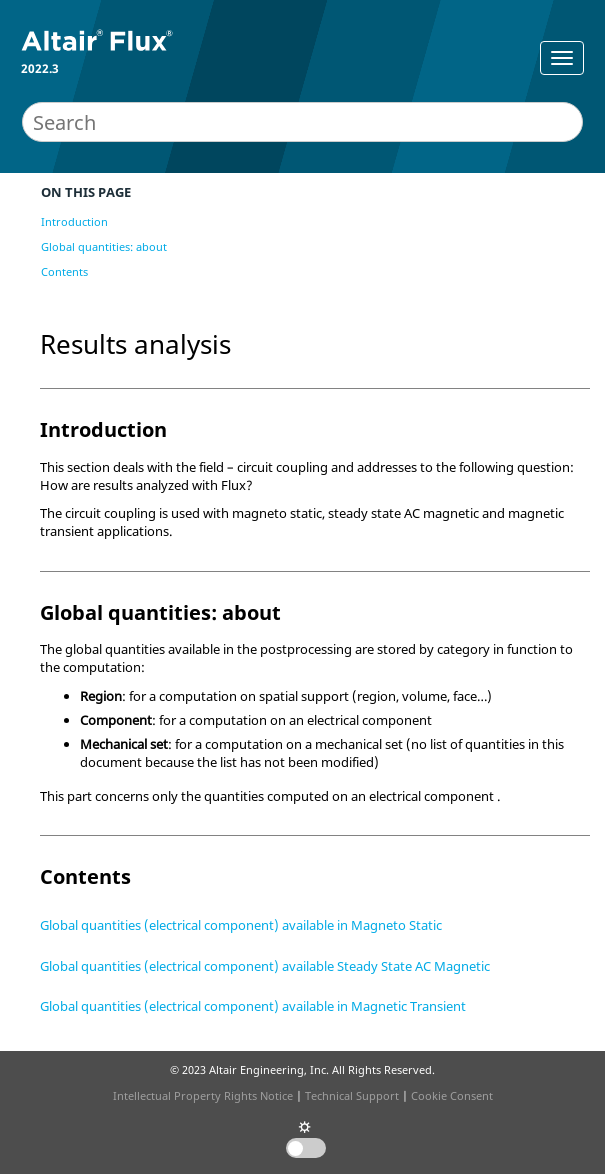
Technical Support (352, 1095)
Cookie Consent (452, 1095)
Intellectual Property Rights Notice (203, 1095)
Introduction (74, 221)
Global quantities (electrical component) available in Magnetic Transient (253, 1006)
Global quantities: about (104, 246)
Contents (64, 271)
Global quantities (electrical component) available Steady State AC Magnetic (265, 966)
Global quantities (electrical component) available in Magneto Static (241, 925)
